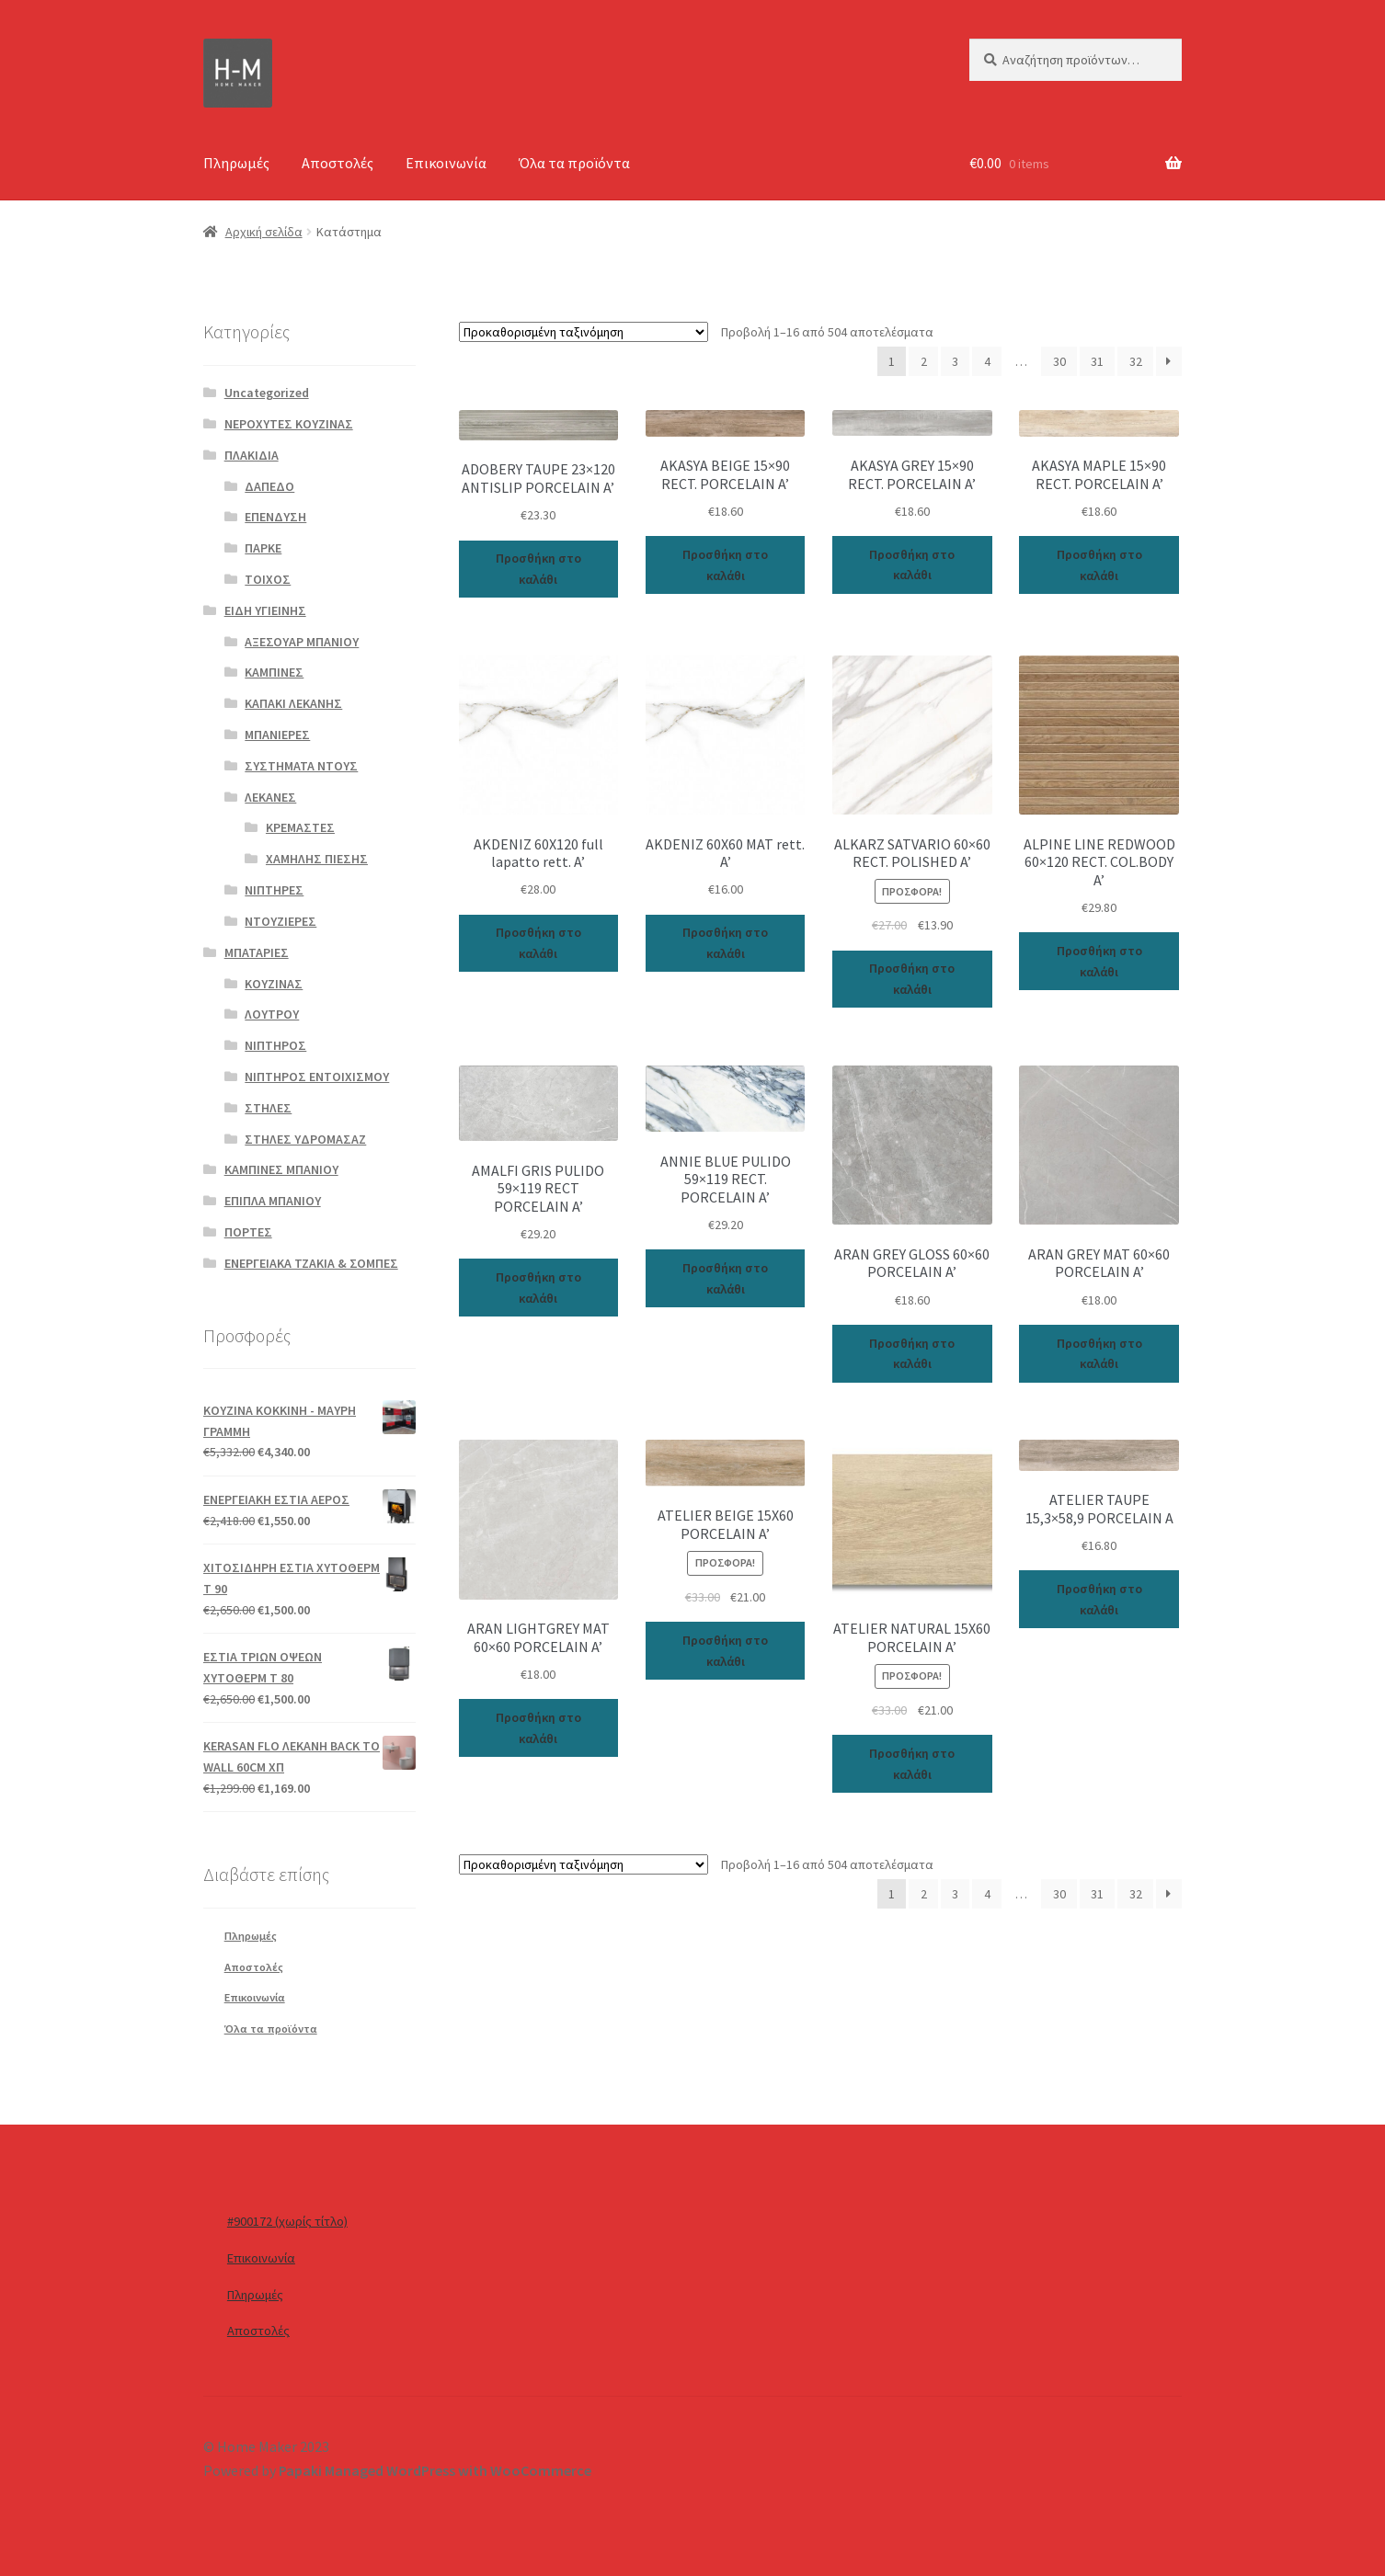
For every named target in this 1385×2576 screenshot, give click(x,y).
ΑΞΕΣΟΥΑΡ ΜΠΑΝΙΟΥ (302, 641)
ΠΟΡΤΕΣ (248, 1232)
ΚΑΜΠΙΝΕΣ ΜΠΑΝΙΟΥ (281, 1169)
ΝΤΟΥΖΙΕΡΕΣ (280, 921)
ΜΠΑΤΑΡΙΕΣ (256, 952)
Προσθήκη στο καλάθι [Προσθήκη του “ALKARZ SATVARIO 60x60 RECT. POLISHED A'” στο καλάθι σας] (912, 978)
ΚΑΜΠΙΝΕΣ (274, 672)
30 (1059, 361)
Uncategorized (266, 392)
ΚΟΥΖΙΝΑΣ (274, 983)
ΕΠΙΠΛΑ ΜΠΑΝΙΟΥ (272, 1200)
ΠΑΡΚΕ (263, 548)
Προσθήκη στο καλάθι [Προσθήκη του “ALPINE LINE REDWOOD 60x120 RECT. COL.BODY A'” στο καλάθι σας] (1099, 961)
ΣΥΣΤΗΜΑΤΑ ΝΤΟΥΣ (301, 766)
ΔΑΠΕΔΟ (269, 486)
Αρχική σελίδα (264, 231)
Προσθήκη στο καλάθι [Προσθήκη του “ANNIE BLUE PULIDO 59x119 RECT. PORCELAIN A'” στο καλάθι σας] (725, 1278)
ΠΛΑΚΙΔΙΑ (251, 455)
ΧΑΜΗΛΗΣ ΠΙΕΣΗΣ (317, 858)
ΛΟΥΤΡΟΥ (272, 1014)
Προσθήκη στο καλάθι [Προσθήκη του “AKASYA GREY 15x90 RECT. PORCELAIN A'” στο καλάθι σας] (912, 565)
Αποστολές (337, 163)
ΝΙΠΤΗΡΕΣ (274, 890)
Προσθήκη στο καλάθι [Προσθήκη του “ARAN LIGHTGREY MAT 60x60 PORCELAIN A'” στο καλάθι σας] (538, 1728)
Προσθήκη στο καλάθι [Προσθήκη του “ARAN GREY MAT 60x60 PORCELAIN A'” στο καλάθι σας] (1099, 1354)
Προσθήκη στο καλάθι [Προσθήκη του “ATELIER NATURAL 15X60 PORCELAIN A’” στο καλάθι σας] (912, 1764)
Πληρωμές (236, 163)
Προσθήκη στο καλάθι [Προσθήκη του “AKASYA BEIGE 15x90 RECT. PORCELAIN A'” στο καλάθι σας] (725, 565)
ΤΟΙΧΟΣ (268, 579)
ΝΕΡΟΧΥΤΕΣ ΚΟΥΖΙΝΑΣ (288, 424)
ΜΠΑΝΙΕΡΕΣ (277, 734)
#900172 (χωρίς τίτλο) (287, 2221)
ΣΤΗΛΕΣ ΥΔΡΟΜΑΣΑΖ (305, 1139)
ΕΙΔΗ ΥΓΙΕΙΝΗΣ (265, 610)
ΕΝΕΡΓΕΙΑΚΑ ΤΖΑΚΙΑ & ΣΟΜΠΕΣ (311, 1263)
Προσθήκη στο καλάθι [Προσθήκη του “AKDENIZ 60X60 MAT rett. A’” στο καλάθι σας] (725, 943)
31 (1097, 361)
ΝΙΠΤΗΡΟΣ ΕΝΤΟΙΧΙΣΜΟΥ (317, 1076)
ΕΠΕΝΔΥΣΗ (275, 516)
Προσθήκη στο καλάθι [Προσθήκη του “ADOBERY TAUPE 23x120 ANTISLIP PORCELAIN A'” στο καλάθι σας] (538, 568)
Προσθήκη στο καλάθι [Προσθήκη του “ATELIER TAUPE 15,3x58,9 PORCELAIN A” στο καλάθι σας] (1099, 1599)
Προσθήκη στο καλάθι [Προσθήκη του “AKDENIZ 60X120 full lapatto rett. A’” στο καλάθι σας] (538, 943)
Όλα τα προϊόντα (574, 163)
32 (1135, 361)
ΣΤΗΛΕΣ (268, 1108)
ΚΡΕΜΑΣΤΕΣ (300, 827)
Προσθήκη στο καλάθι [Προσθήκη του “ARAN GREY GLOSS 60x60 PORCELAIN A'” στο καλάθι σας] (912, 1354)
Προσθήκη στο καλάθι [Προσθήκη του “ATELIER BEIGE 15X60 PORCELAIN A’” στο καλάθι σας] (725, 1651)
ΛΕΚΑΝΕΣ (270, 797)
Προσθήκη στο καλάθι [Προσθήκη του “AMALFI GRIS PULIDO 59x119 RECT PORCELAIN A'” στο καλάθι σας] (538, 1287)
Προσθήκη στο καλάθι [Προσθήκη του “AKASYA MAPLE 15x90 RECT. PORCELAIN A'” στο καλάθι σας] (1099, 565)
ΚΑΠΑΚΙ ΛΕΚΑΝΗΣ (293, 703)
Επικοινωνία (446, 163)
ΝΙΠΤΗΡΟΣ (275, 1045)
